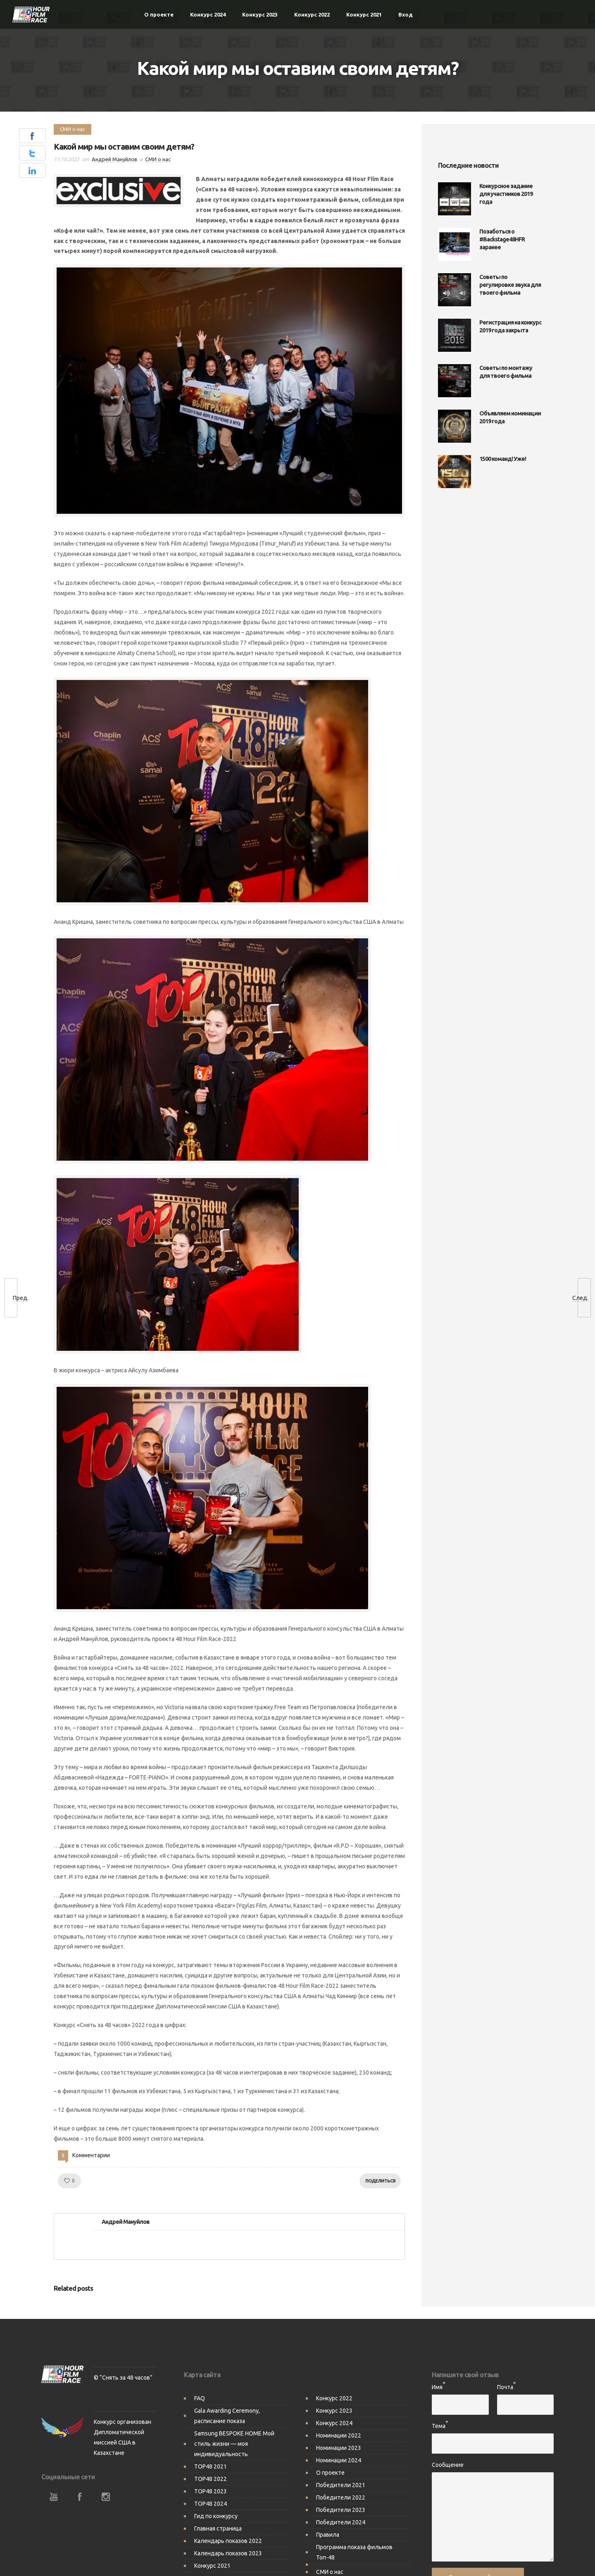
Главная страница (218, 2520)
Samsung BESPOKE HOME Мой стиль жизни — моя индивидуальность (234, 2435)
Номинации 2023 (338, 2439)
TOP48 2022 (210, 2470)
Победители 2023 (340, 2501)
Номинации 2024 (338, 2452)
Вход (405, 14)
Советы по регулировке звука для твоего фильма (510, 285)
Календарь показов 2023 (228, 2545)
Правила (327, 2526)
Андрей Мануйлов (114, 159)
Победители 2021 (340, 2476)
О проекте (159, 14)
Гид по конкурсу (216, 2507)
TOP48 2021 (210, 2458)
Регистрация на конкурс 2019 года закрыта (510, 326)
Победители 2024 (340, 2514)
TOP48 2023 (210, 2483)
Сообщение (448, 2456)
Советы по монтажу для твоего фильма (505, 372)
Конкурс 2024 (208, 14)
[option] (109, 2298)
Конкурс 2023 (260, 14)
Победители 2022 (340, 2489)
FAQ (199, 2390)
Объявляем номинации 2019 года (510, 417)
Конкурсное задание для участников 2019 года (506, 194)
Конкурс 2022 (312, 14)
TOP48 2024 (210, 2495)
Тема (438, 2417)
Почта (505, 2379)
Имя (437, 2379)
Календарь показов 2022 (228, 2532)
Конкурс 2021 (364, 14)
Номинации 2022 (338, 2427)
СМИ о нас (329, 2563)
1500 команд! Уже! (502, 459)
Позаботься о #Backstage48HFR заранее (502, 239)
